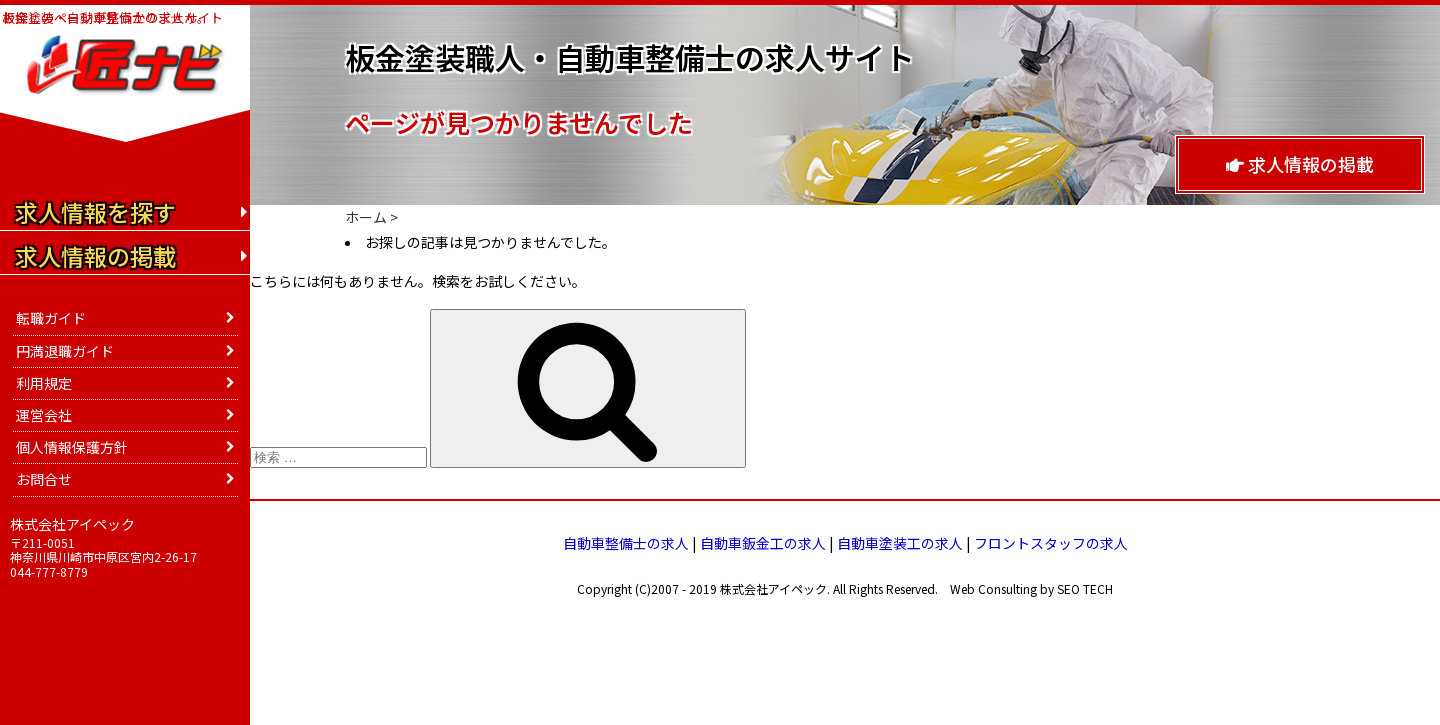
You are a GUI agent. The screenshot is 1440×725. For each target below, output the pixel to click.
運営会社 (44, 415)
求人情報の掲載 (1300, 164)
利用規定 (44, 383)
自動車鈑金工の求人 (763, 543)
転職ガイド (51, 318)
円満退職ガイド (65, 351)
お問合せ (44, 479)
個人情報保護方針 (72, 447)
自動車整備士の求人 (626, 543)
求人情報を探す (95, 212)
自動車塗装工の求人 (900, 543)
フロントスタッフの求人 (1051, 543)
